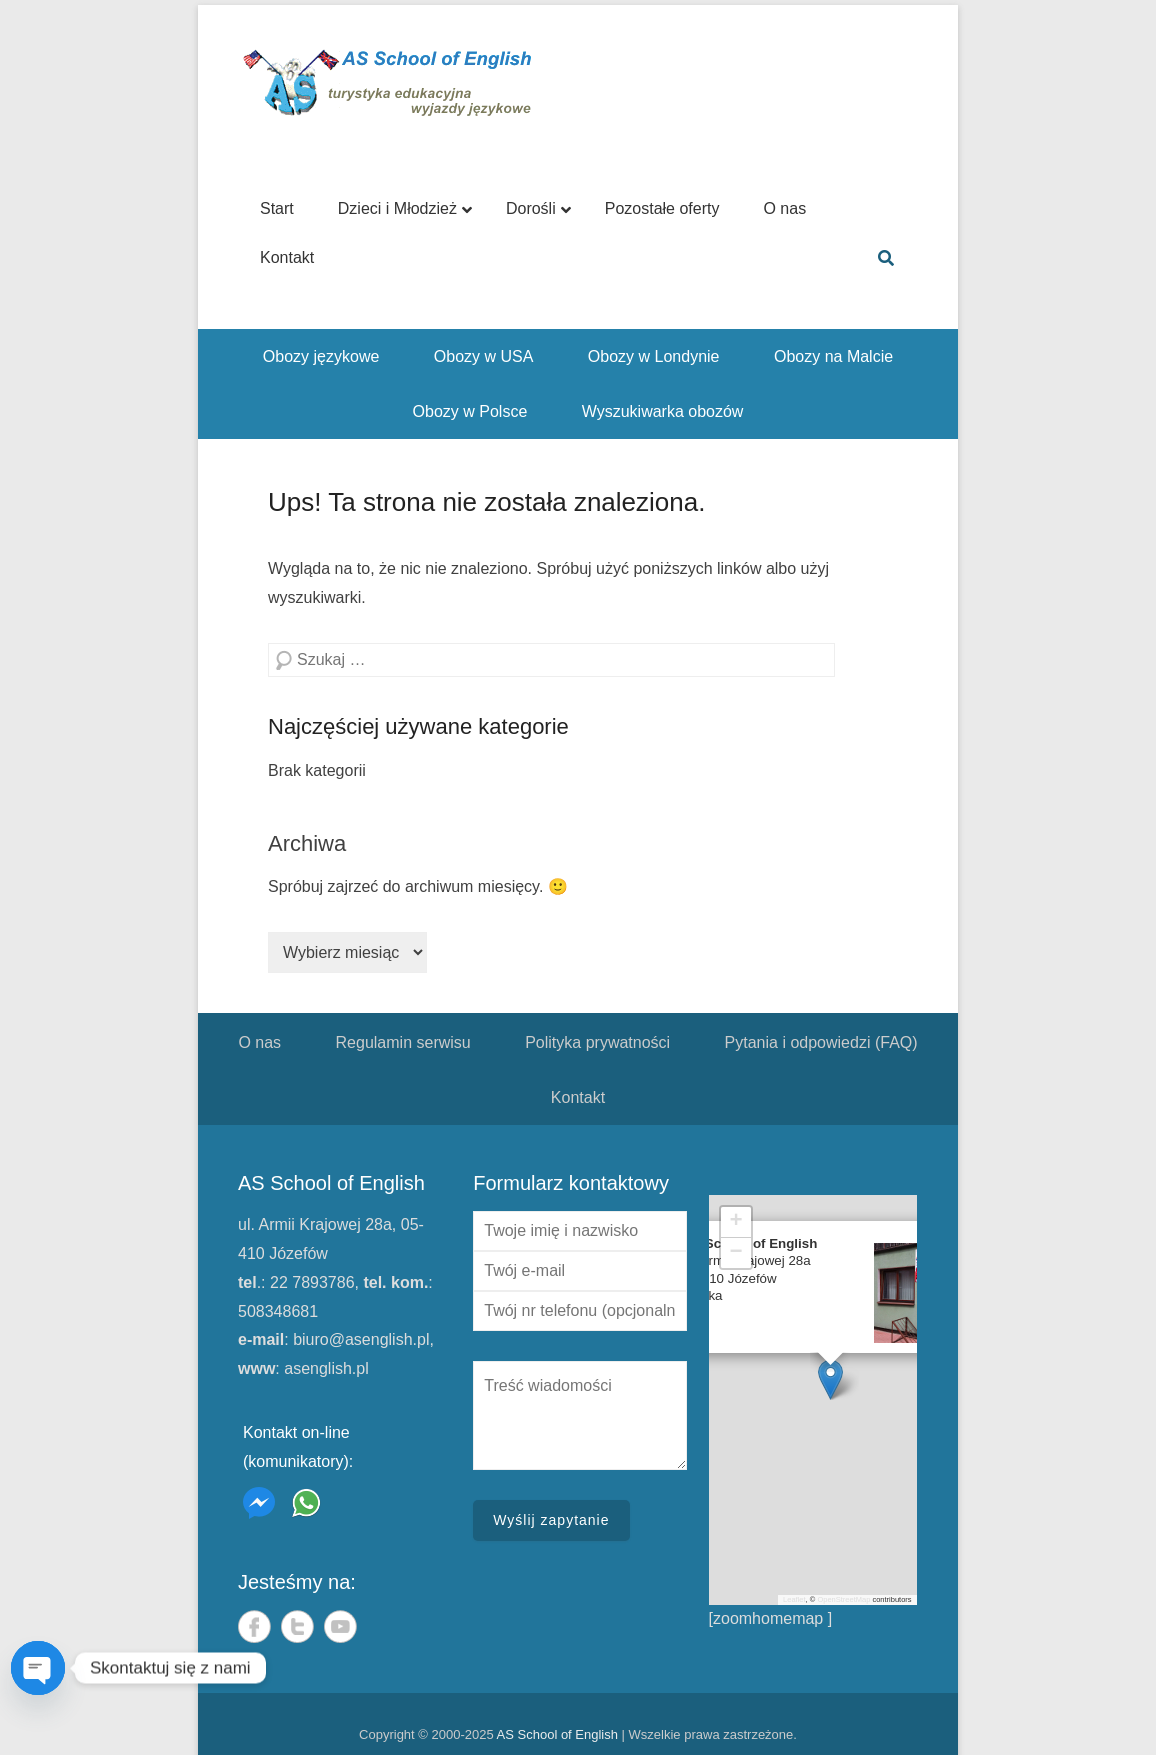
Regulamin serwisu (403, 1042)
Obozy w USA (484, 356)
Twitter (297, 1626)
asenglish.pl (326, 1368)
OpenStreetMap (843, 1599)
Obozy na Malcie (833, 356)
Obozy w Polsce (470, 411)
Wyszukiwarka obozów (663, 411)
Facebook (254, 1626)
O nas (259, 1042)
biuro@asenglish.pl (361, 1339)
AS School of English (557, 1734)
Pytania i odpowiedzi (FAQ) (821, 1042)
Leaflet (794, 1599)
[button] (830, 1379)
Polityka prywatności (597, 1042)
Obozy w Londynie (654, 356)
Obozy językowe (321, 356)
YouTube (340, 1626)
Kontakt (578, 1097)
